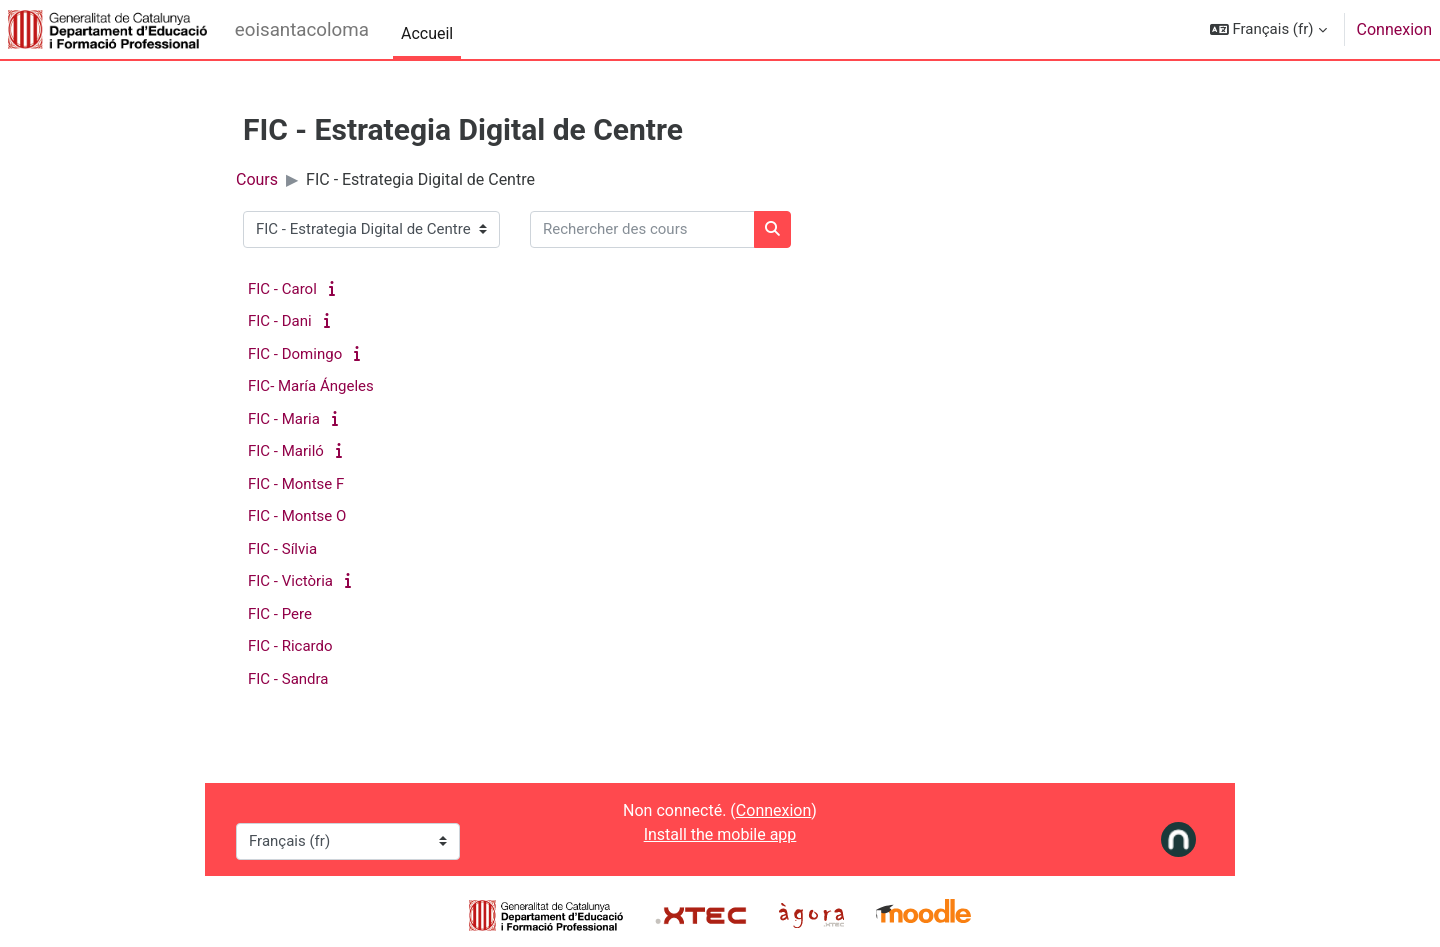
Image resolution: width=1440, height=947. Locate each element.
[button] (1268, 29)
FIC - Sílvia (282, 549)
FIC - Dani (280, 321)
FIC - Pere (280, 614)
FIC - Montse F (296, 484)
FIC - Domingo (295, 354)
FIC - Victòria (290, 581)
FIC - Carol (282, 289)
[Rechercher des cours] (642, 229)
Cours (257, 179)
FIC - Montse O (297, 516)
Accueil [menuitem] (427, 33)
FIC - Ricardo (290, 646)
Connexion (1394, 29)
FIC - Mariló (286, 451)
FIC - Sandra (288, 679)
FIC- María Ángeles (311, 386)
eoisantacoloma (302, 30)
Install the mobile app (720, 834)
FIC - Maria (284, 419)
